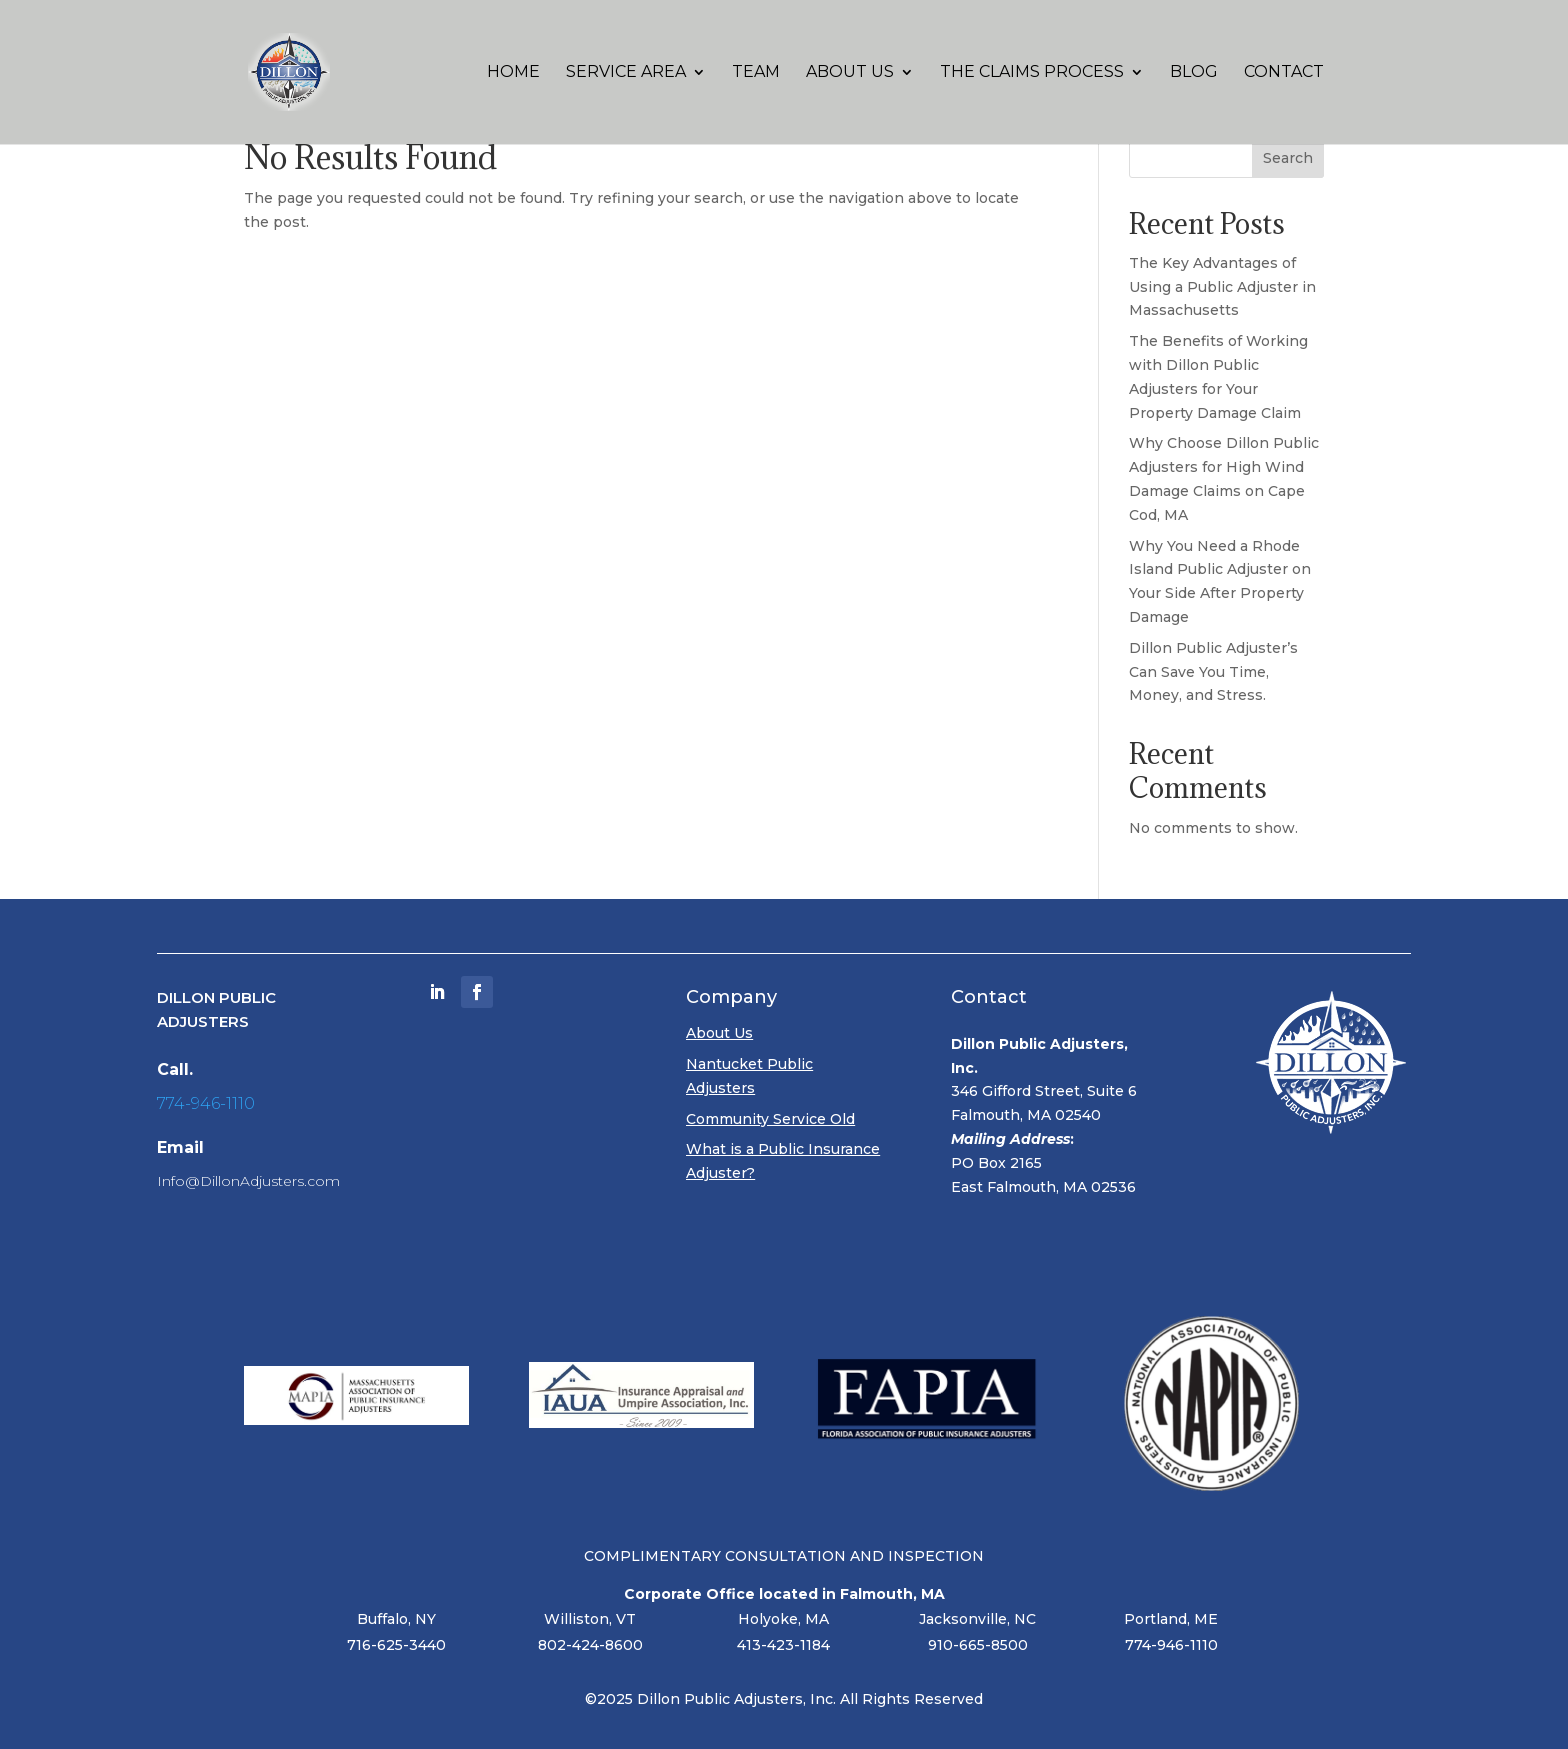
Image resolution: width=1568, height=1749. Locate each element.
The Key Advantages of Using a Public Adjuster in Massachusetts (1222, 287)
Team (756, 73)
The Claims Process (1032, 73)
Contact (1284, 73)
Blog (1194, 73)
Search (1288, 158)
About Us (850, 73)
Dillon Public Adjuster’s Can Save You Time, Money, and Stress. (1213, 672)
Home (513, 73)
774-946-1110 (206, 1103)
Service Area (626, 73)
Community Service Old (770, 1119)
